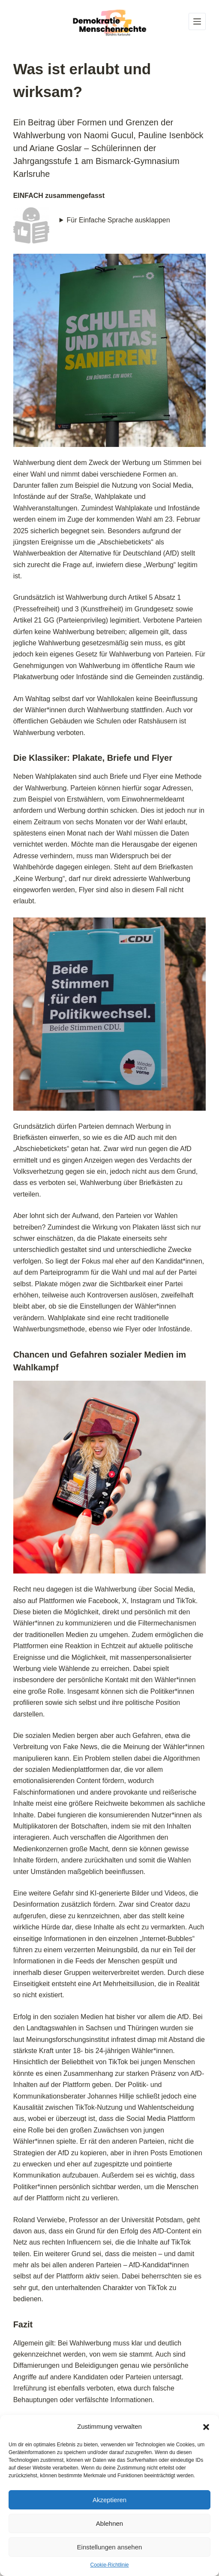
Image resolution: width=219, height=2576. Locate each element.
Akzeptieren (109, 2499)
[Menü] (197, 21)
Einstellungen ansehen (109, 2547)
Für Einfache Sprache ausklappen (118, 220)
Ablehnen (109, 2523)
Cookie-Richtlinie (109, 2565)
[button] (206, 2427)
